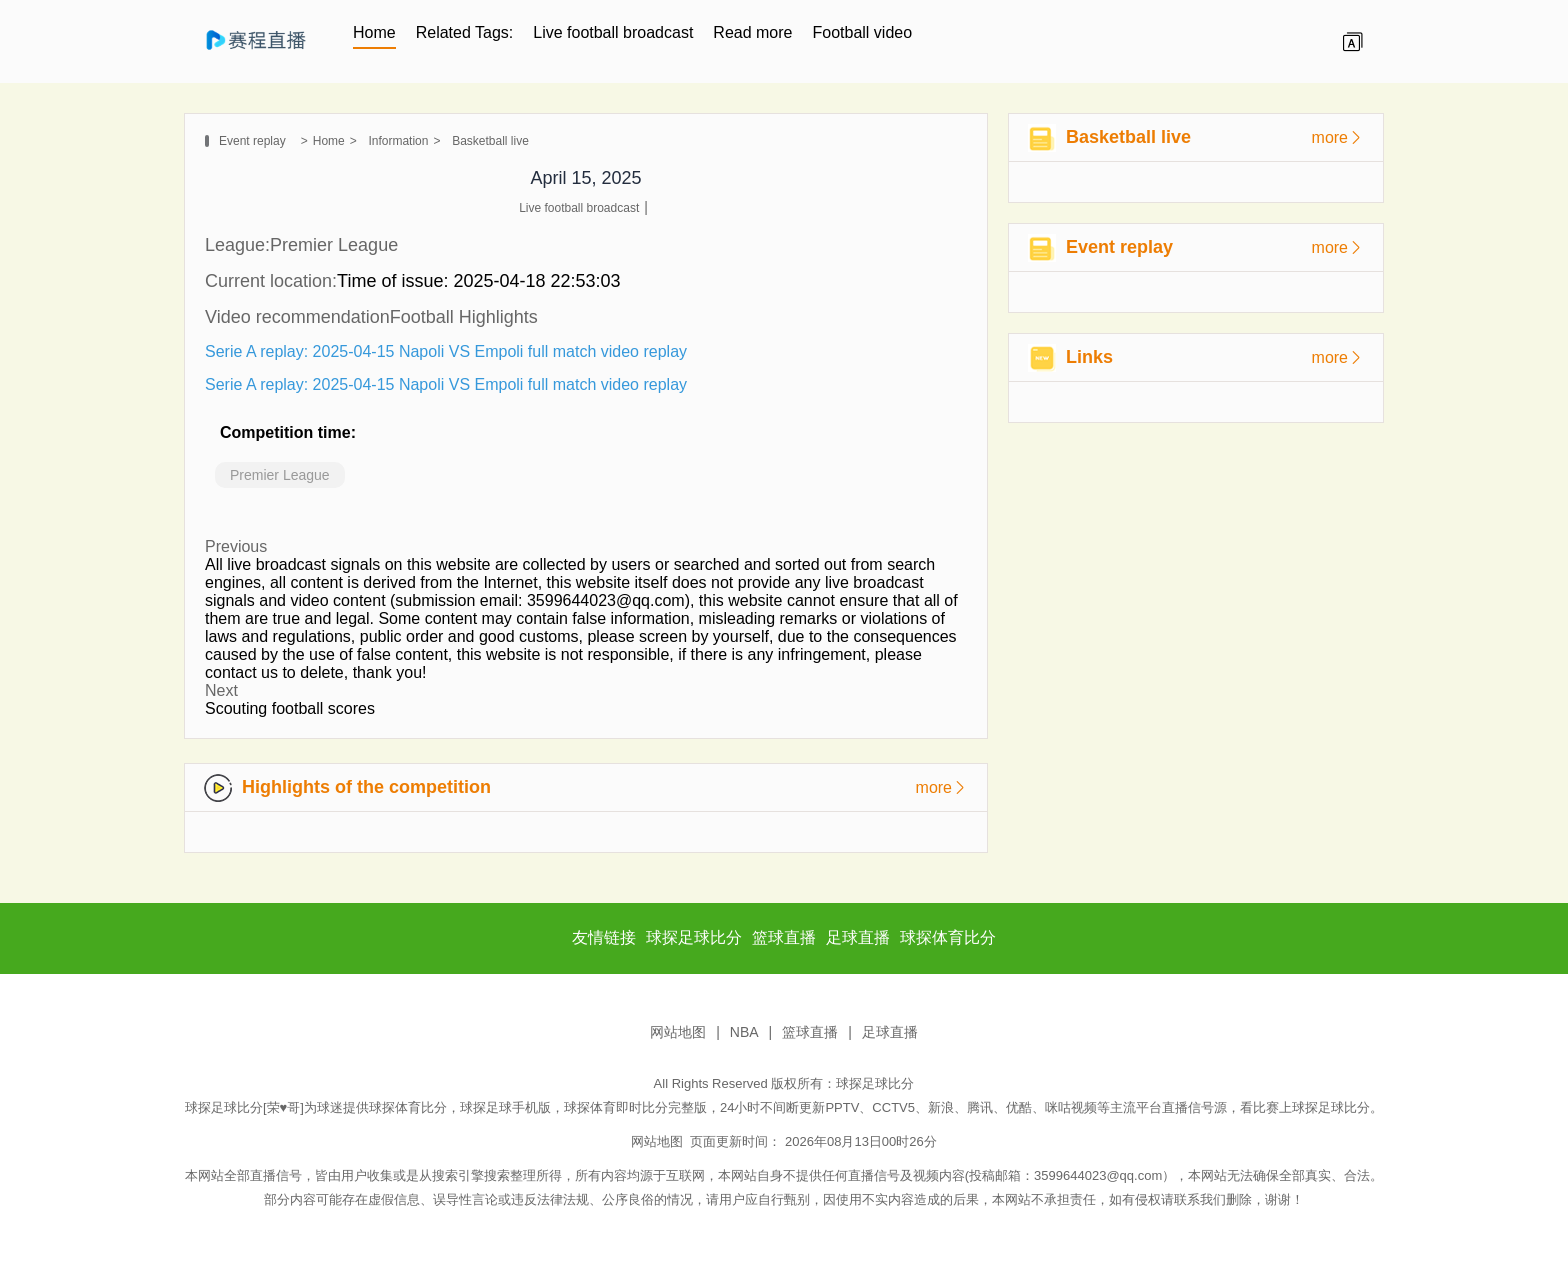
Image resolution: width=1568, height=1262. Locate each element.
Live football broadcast (613, 32)
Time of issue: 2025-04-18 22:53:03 (479, 281)
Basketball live (490, 141)
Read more (752, 32)
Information (398, 141)
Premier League (280, 475)
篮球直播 (810, 1032)
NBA (744, 1032)
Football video (863, 32)
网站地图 (678, 1032)
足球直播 (890, 1032)
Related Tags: (465, 32)
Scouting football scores (290, 708)
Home (374, 32)
